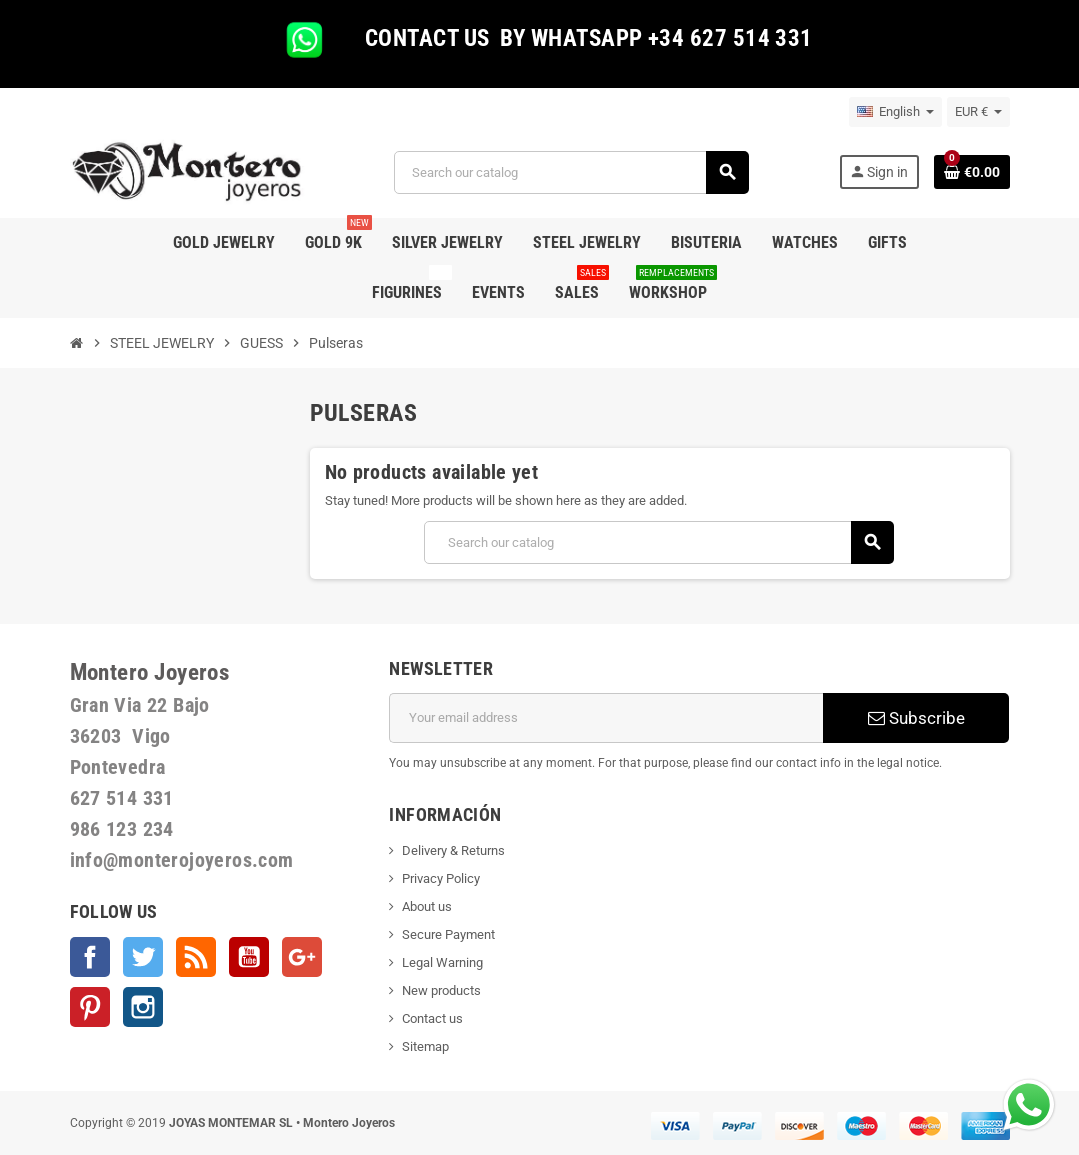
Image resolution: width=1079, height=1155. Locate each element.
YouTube (249, 957)
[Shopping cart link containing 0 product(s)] (972, 172)
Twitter (143, 957)
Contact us (432, 1018)
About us (427, 906)
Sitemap (425, 1046)
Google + (302, 957)
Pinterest (90, 1007)
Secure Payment (448, 934)
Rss (196, 957)
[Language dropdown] (895, 112)
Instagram (143, 1007)
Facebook (90, 957)
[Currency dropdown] (978, 112)
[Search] (571, 172)
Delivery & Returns (453, 850)
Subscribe (916, 718)
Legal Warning (442, 962)
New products (441, 990)
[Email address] (606, 718)
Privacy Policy (441, 878)
